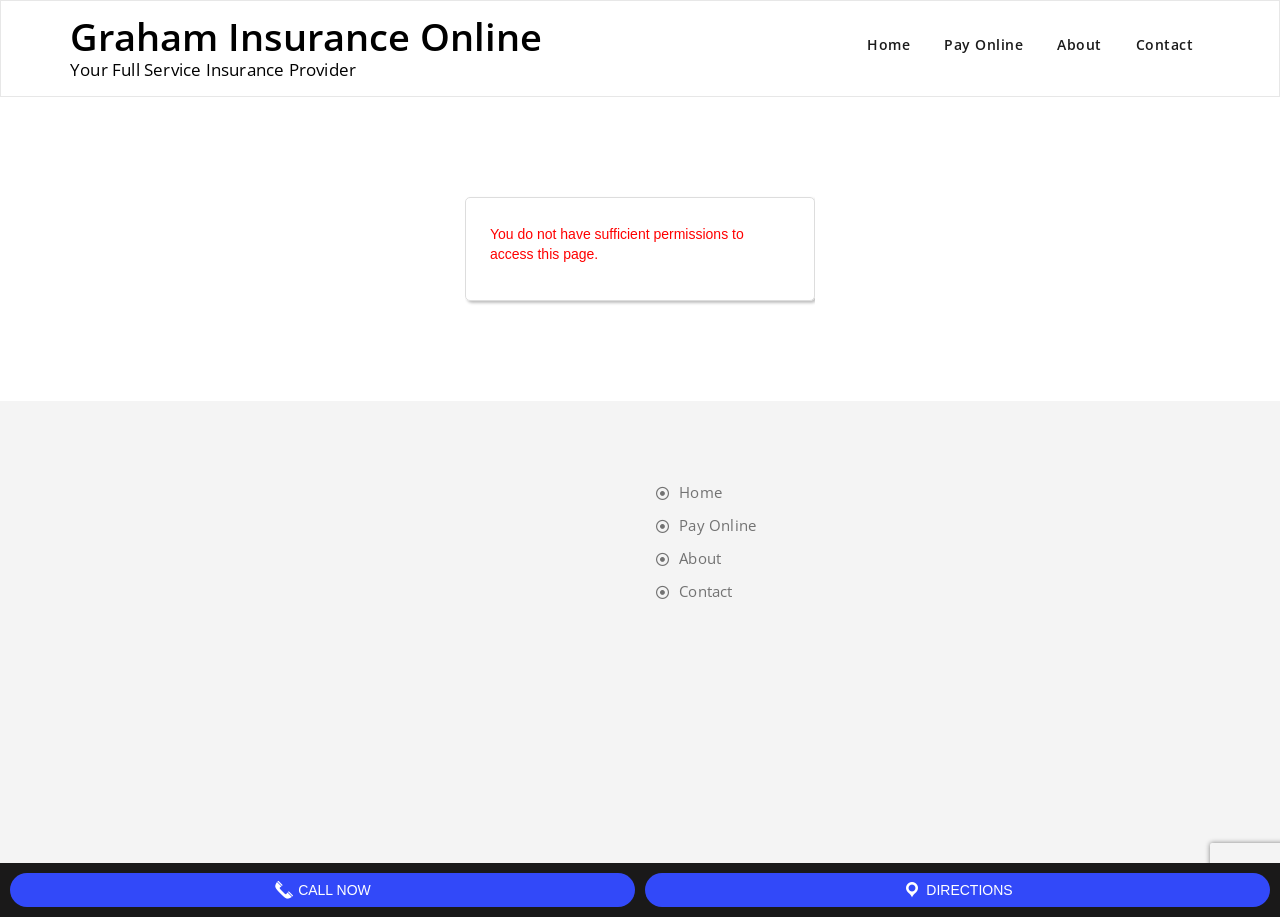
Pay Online (983, 44)
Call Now (322, 890)
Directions (957, 890)
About (1079, 44)
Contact (1165, 44)
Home (888, 44)
